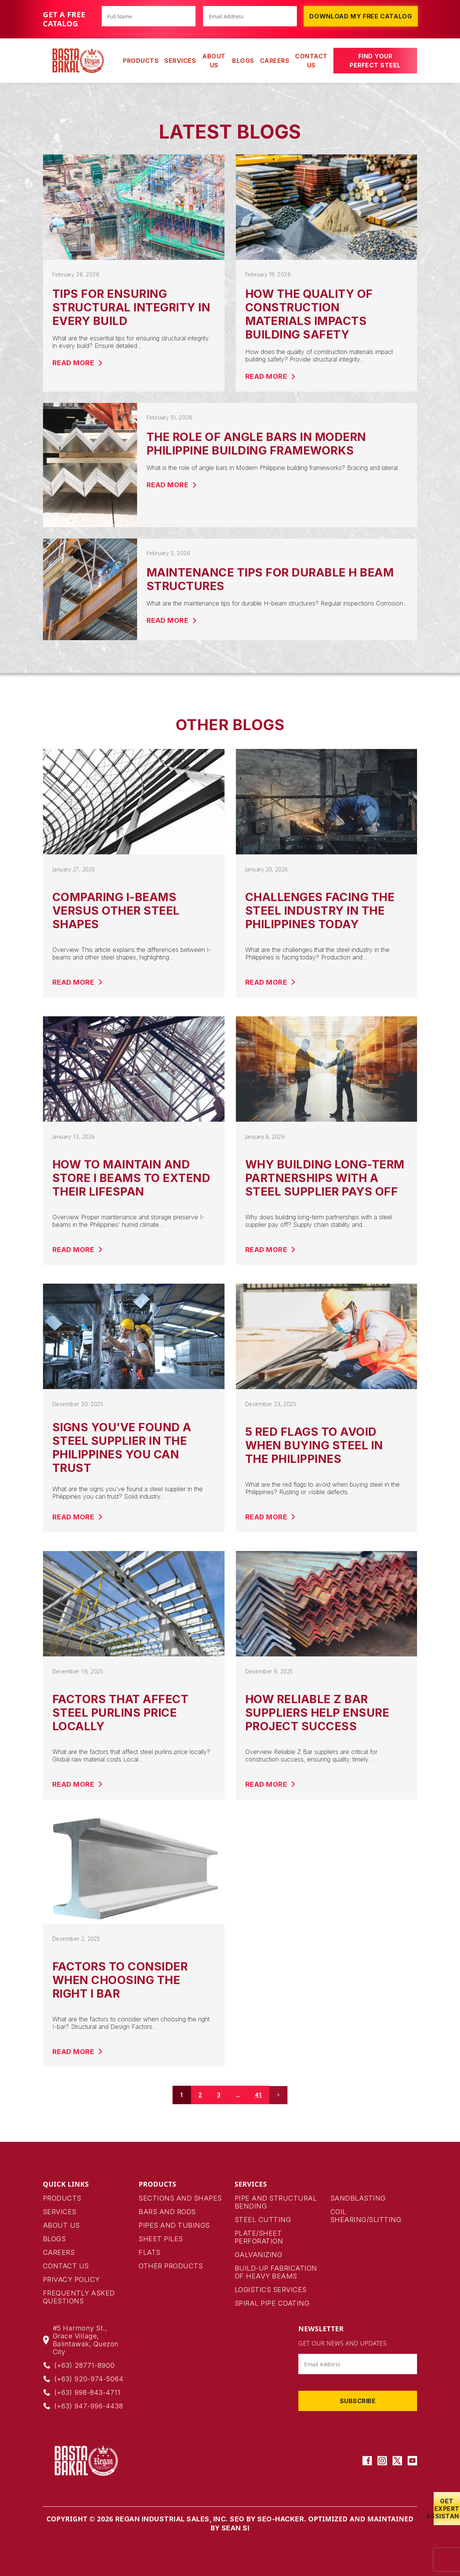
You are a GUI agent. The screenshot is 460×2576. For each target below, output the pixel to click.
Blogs (243, 60)
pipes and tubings (174, 2225)
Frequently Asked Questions (79, 2297)
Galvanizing (259, 2255)
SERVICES (180, 60)
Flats (149, 2252)
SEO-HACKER (280, 2519)
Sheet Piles (161, 2239)
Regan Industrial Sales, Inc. (171, 2519)
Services (59, 2212)
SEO (237, 2519)
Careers (275, 60)
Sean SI (236, 2528)
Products (62, 2198)
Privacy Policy (71, 2279)
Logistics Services (271, 2290)
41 (258, 2095)
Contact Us (311, 60)
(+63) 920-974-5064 (89, 2379)
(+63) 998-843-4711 (87, 2392)
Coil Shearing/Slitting (366, 2216)
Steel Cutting (263, 2220)
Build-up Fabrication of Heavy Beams (276, 2272)
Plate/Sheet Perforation (259, 2237)
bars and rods (167, 2212)
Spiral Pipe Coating (272, 2303)
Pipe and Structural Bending (276, 2202)
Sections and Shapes (180, 2198)
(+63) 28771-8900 (84, 2365)
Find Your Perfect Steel (375, 60)
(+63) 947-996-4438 (88, 2406)
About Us (214, 60)
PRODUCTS (141, 60)
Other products (171, 2266)
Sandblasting (358, 2198)
